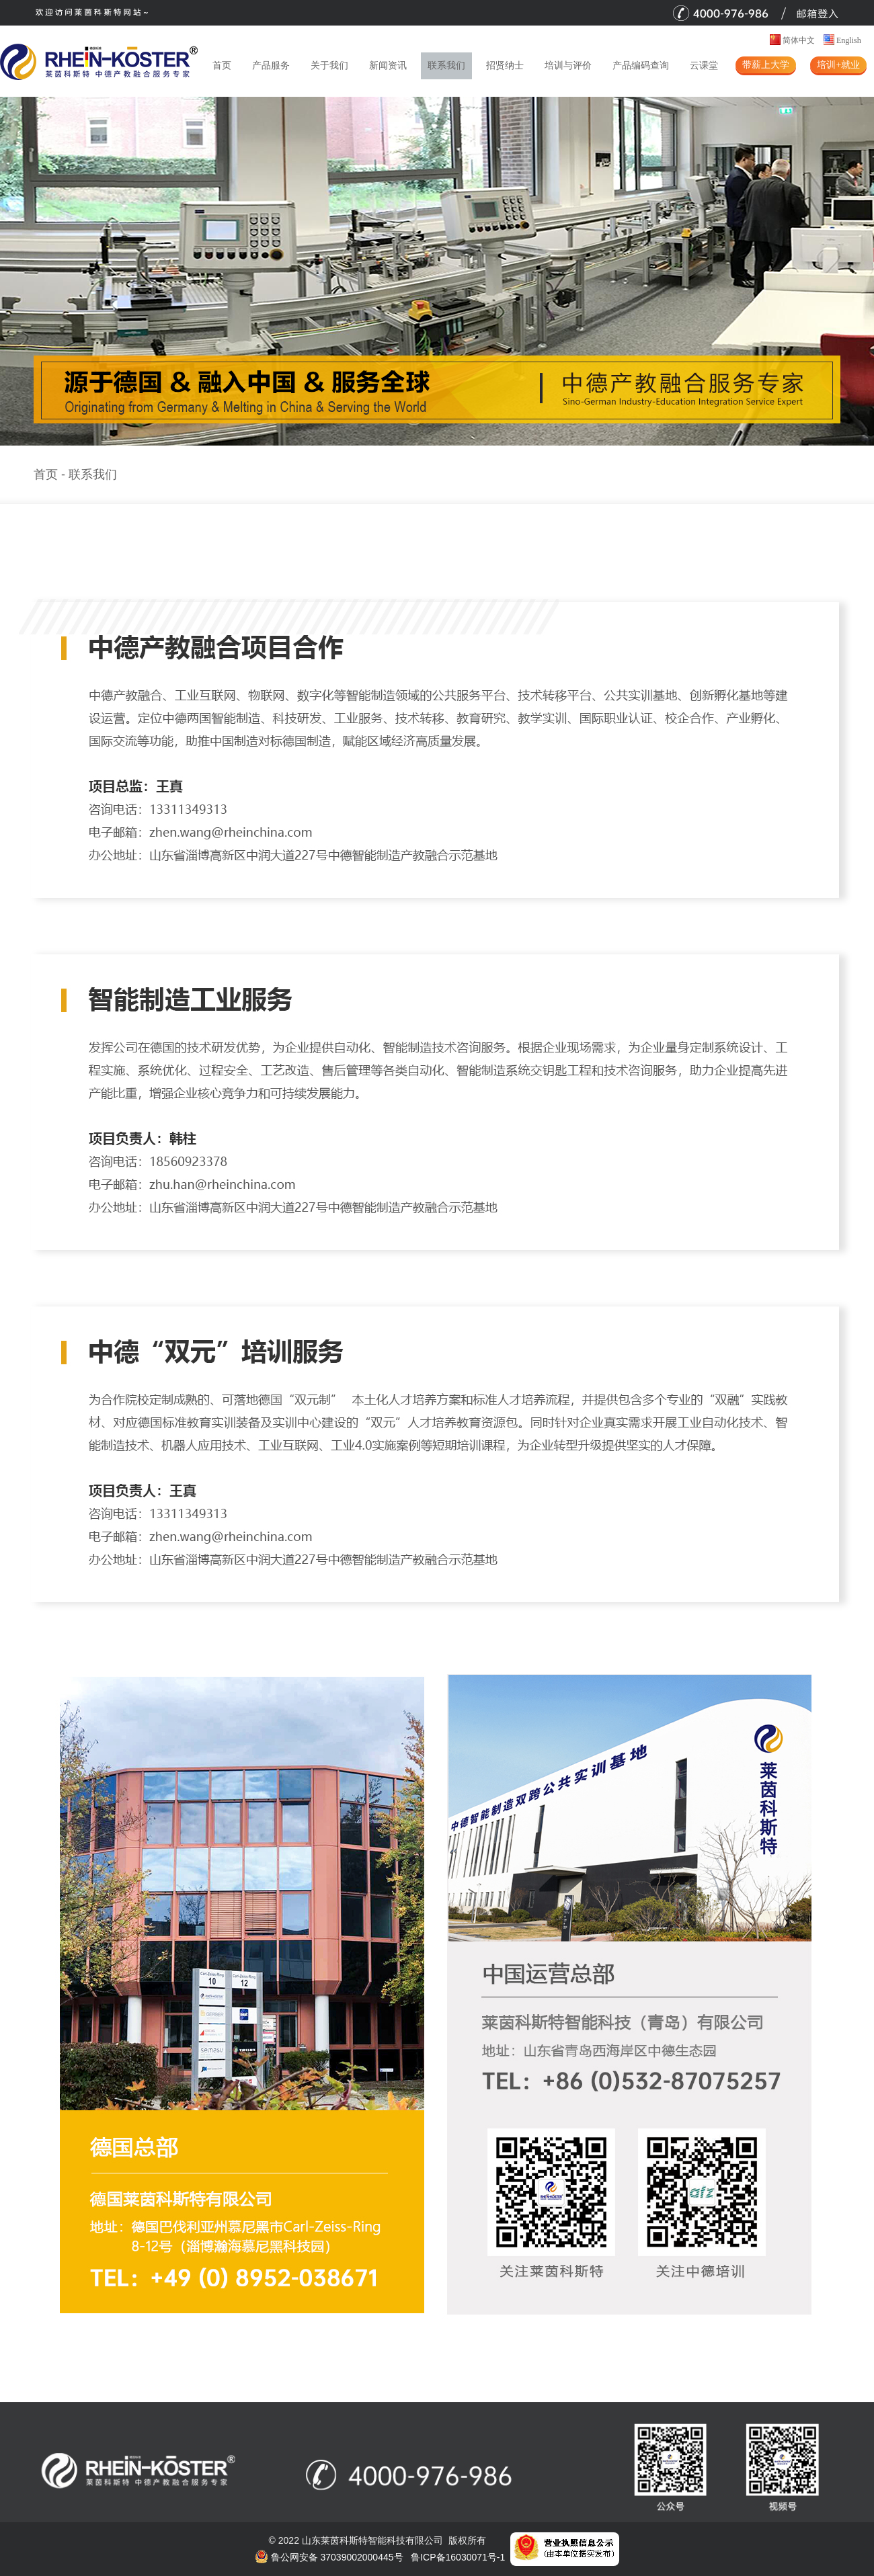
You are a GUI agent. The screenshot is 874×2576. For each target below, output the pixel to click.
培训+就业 (838, 65)
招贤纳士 (505, 65)
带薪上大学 (765, 65)
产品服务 (271, 65)
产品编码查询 (640, 65)
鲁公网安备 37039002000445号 (329, 2557)
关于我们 (329, 65)
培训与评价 (568, 65)
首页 (221, 65)
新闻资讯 (388, 65)
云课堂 (704, 65)
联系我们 (446, 65)
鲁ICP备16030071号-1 (458, 2557)
